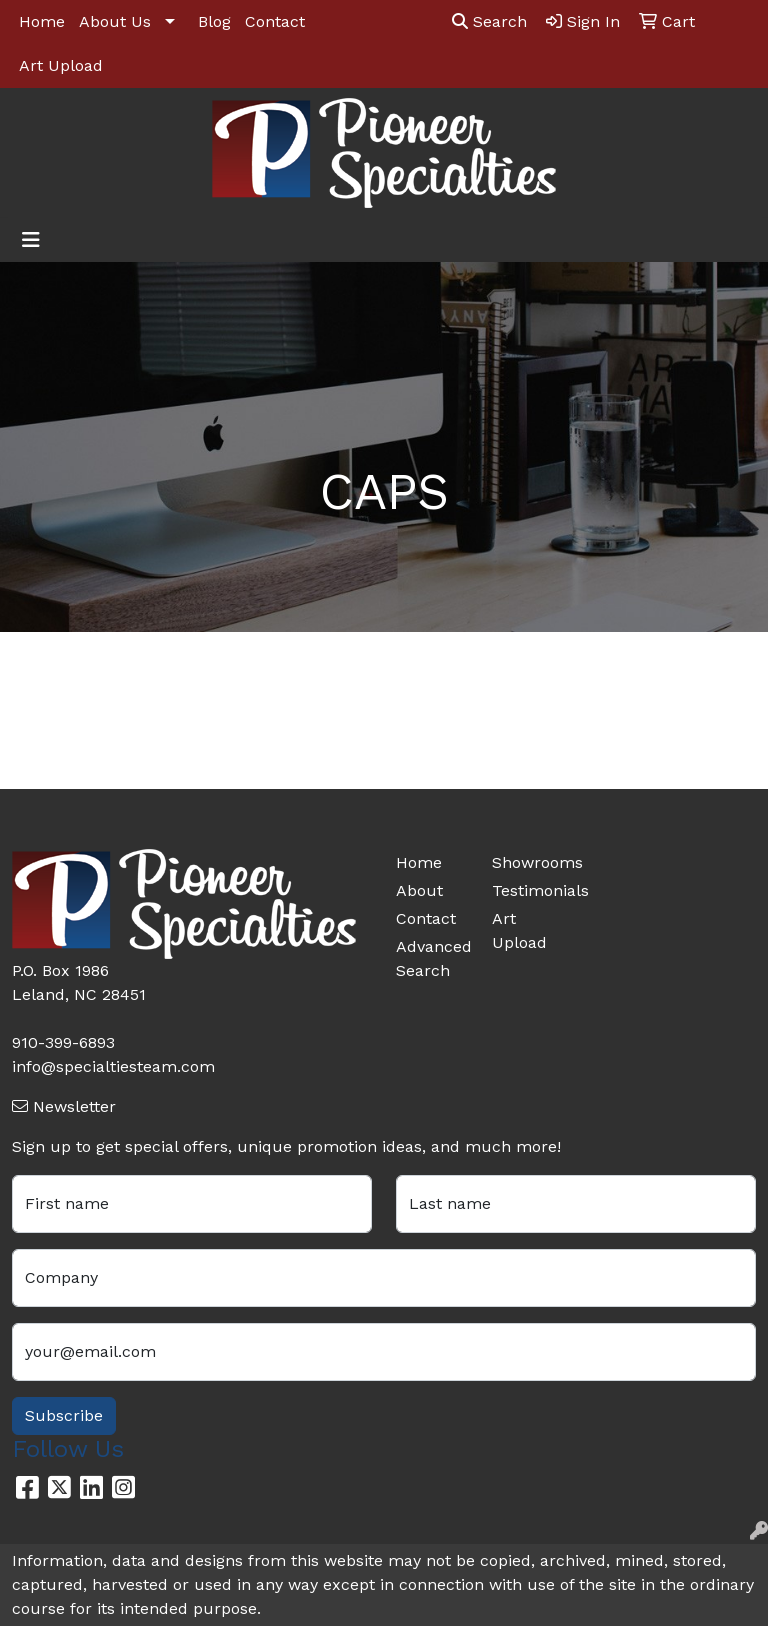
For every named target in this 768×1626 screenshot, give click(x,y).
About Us (115, 21)
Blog (214, 21)
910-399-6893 (63, 1042)
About (419, 890)
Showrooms (528, 862)
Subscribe (64, 1415)
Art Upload (61, 65)
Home (42, 21)
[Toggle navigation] (31, 240)
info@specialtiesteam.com (113, 1066)
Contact (275, 21)
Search (489, 21)
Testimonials (528, 890)
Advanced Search (432, 958)
